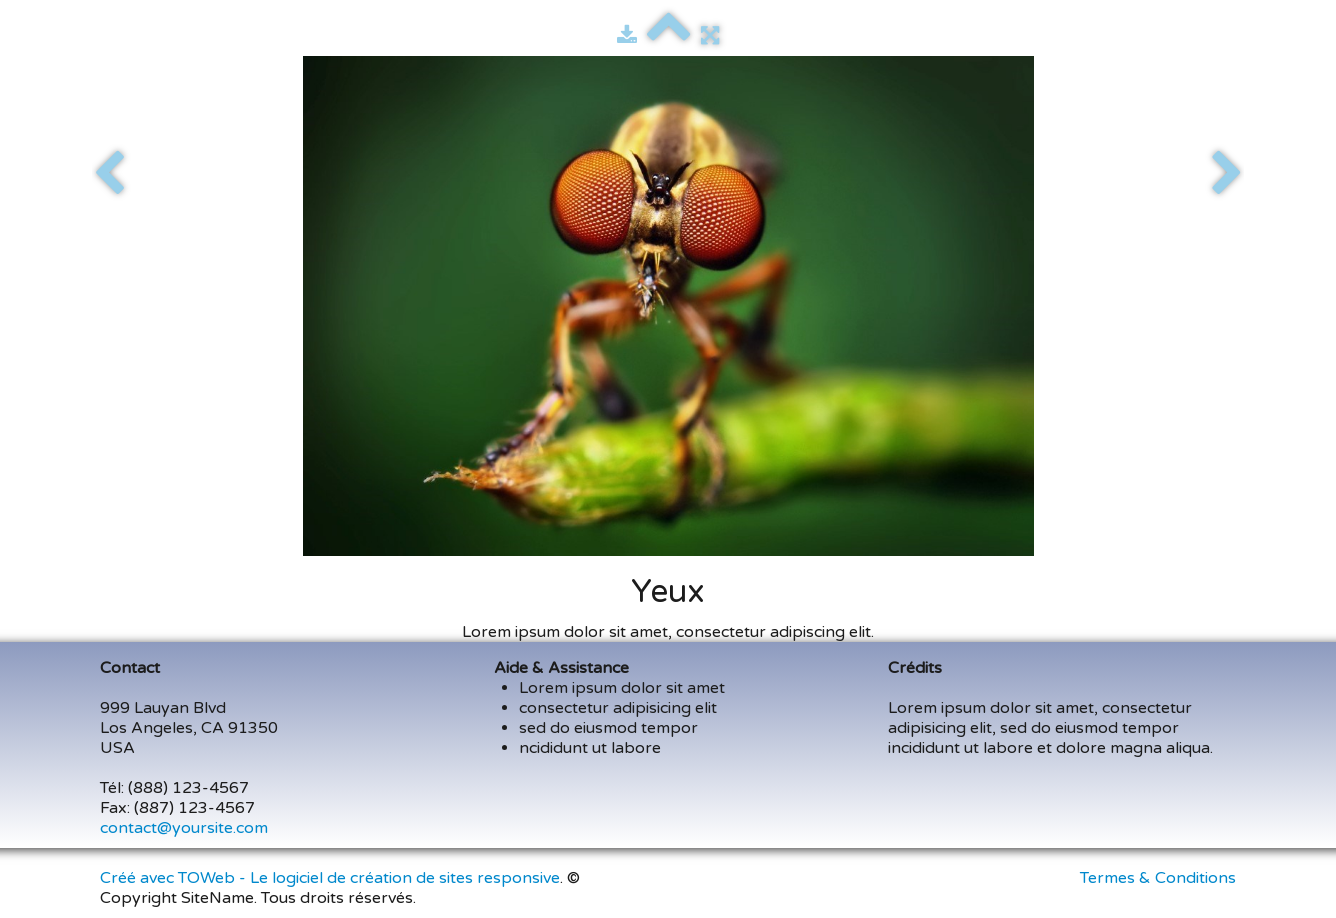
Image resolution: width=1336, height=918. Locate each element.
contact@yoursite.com (184, 828)
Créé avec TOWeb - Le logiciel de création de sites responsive (330, 878)
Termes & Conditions (1158, 878)
